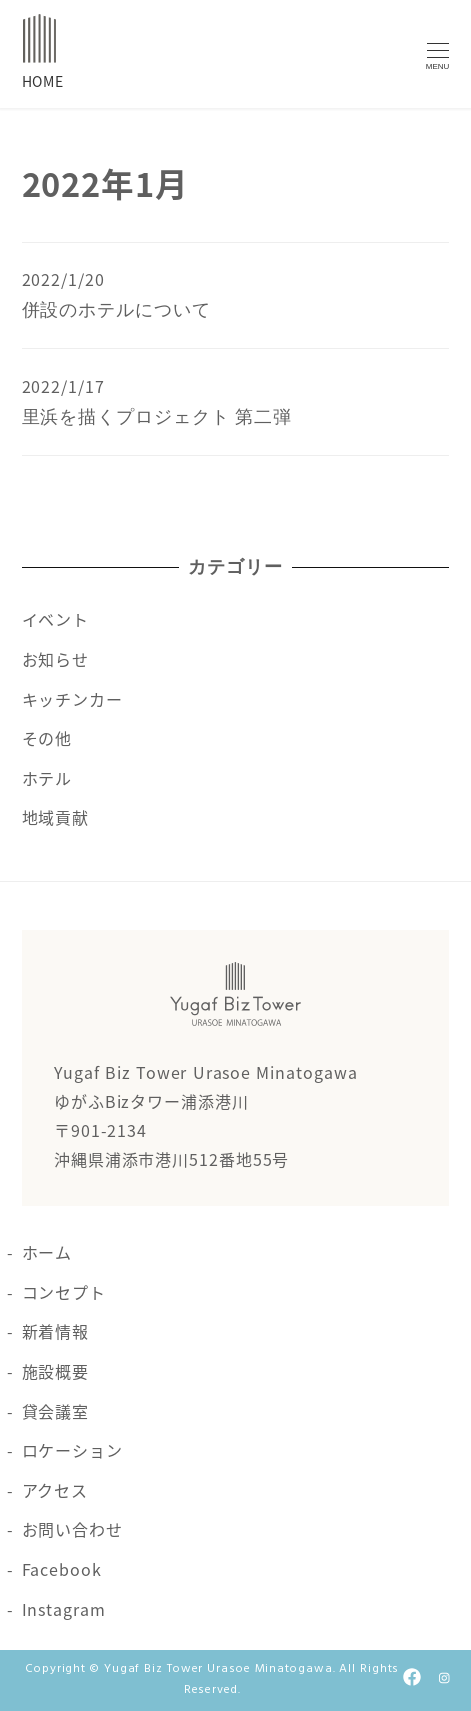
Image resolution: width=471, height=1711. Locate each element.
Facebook (62, 1569)
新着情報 (56, 1331)
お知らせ (56, 659)
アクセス (55, 1490)
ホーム (47, 1252)
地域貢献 (56, 817)
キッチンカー (72, 699)
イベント (56, 619)
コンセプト (64, 1292)
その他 (47, 738)
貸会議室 (56, 1411)
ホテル (47, 778)
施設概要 (56, 1371)
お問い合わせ (72, 1529)
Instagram (64, 1609)
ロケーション (72, 1450)
